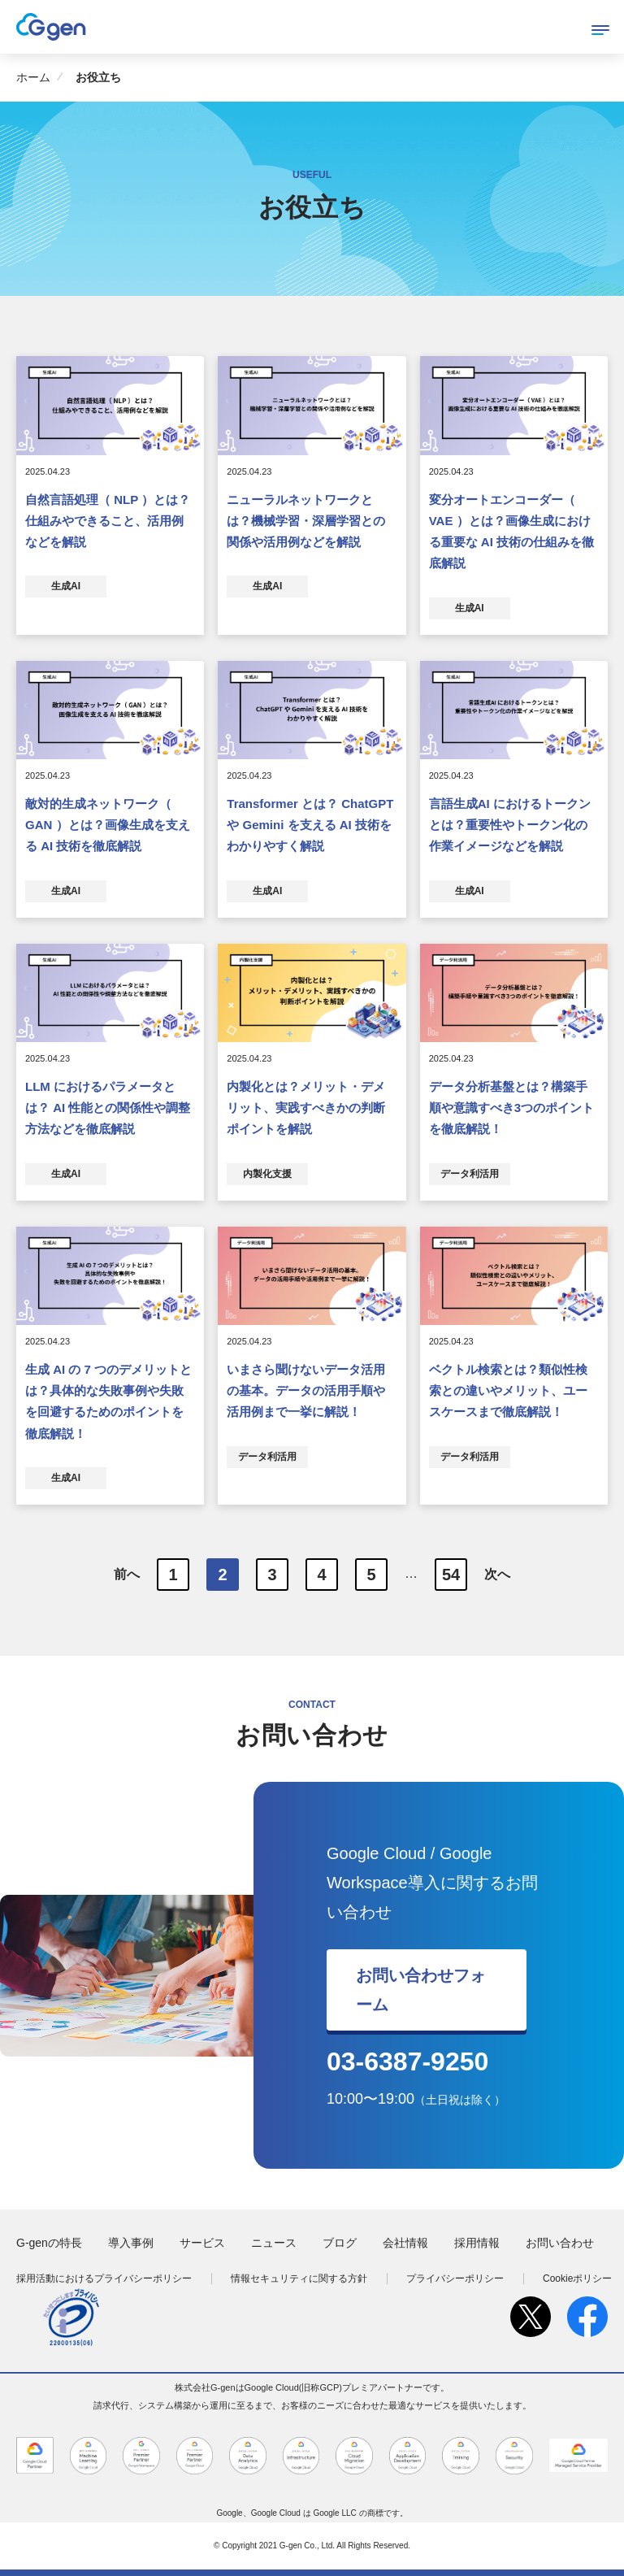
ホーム (33, 77)
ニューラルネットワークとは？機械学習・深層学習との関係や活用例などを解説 (306, 521)
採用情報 (477, 2242)
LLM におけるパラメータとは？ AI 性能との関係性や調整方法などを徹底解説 (107, 1107)
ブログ (340, 2242)
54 (451, 1574)
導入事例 (131, 2242)
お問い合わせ (560, 2242)
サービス (202, 2242)
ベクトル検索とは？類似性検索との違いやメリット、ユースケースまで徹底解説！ (508, 1390)
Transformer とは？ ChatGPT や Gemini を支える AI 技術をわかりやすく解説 (310, 825)
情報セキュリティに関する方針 (299, 2278)
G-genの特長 (49, 2242)
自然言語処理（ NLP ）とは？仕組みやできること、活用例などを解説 (107, 521)
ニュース (274, 2242)
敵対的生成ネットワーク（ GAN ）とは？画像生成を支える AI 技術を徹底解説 (107, 825)
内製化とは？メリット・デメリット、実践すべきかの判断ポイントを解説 (306, 1107)
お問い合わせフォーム (421, 1989)
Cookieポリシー (577, 2278)
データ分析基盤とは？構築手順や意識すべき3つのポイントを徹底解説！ (511, 1107)
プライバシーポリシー (455, 2278)
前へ (127, 1573)
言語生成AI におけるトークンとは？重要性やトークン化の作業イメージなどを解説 (510, 825)
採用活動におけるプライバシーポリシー (104, 2278)
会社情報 (405, 2242)
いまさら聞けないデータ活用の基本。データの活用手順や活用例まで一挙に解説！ (306, 1390)
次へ (497, 1573)
